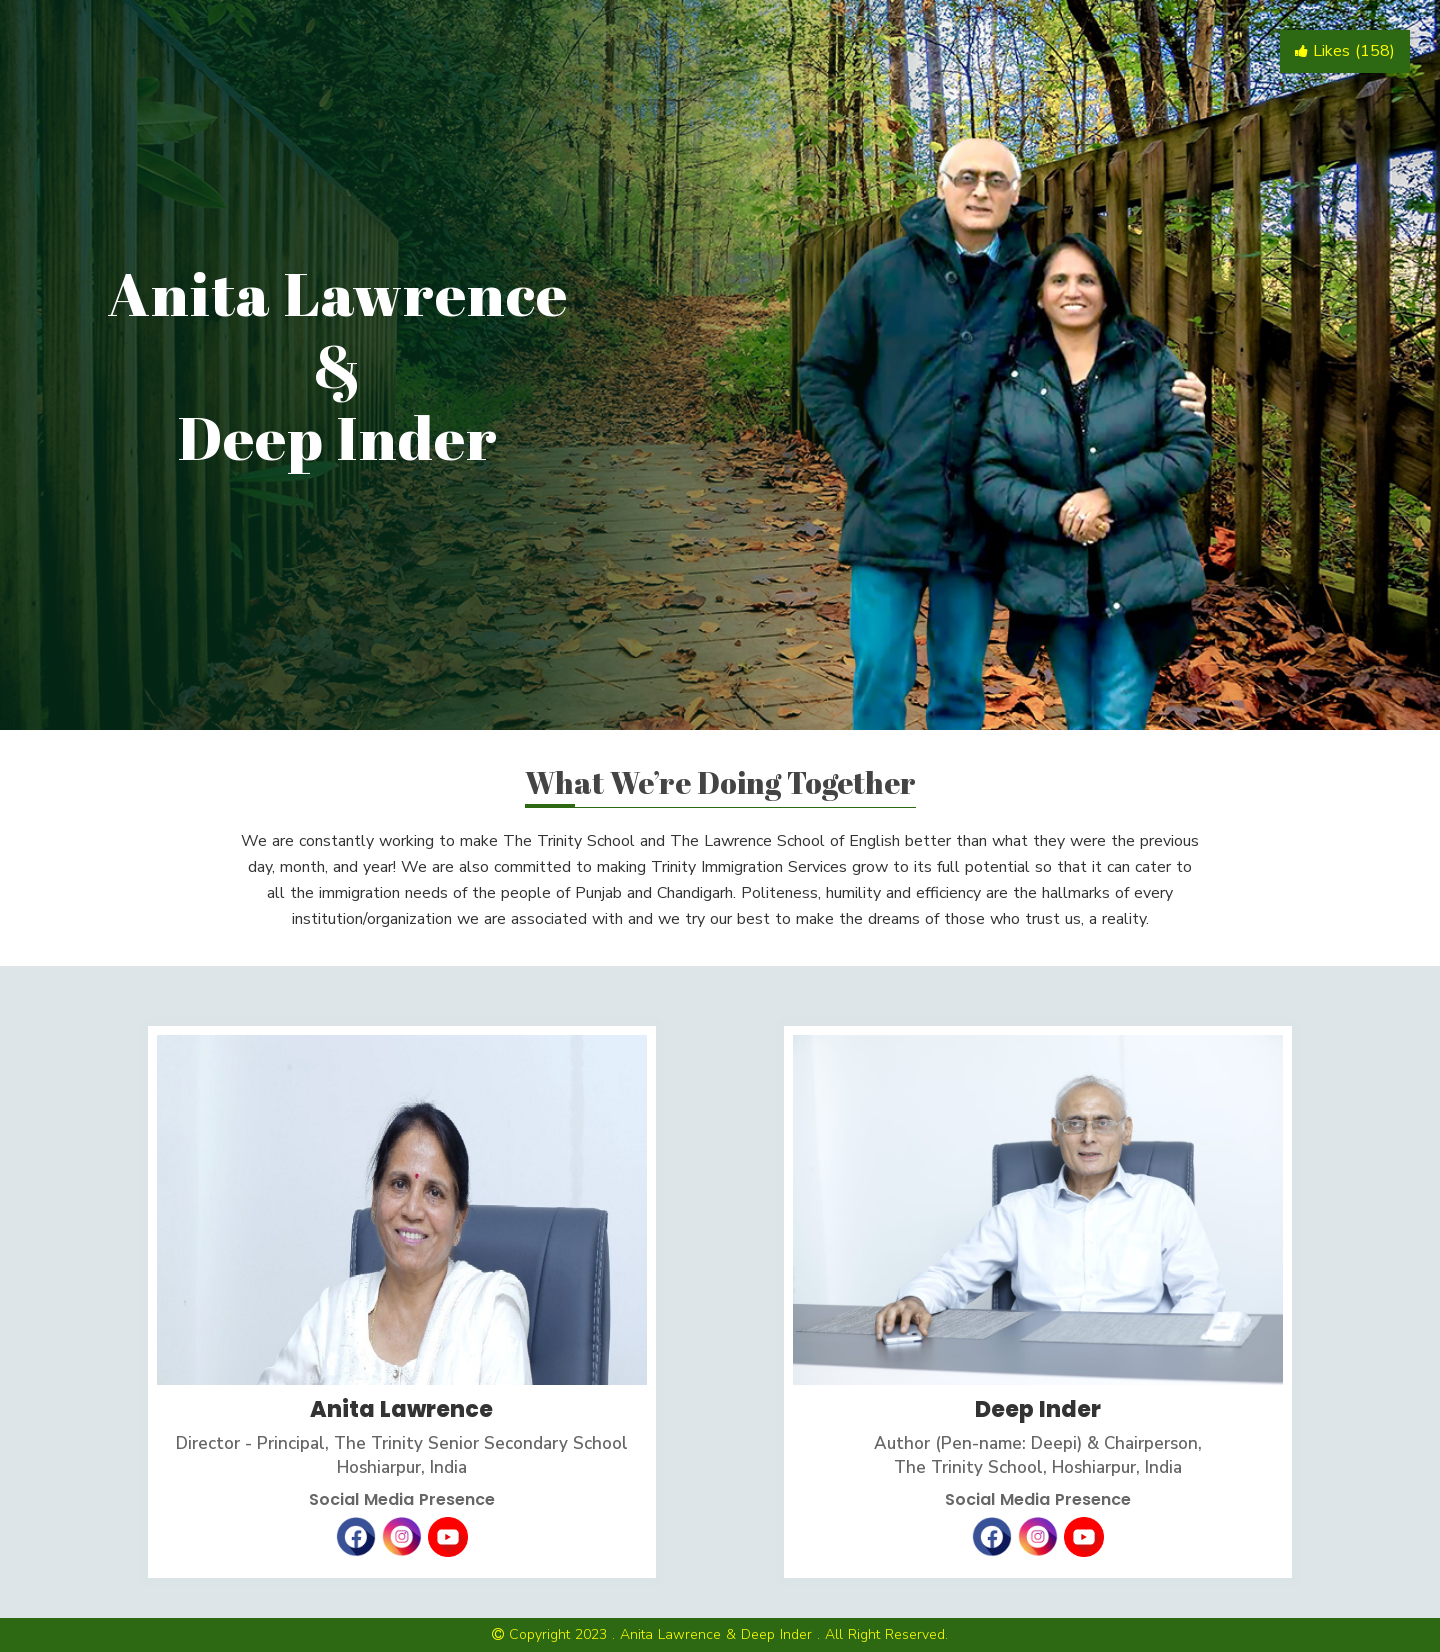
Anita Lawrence (401, 1409)
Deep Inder (1038, 1409)
